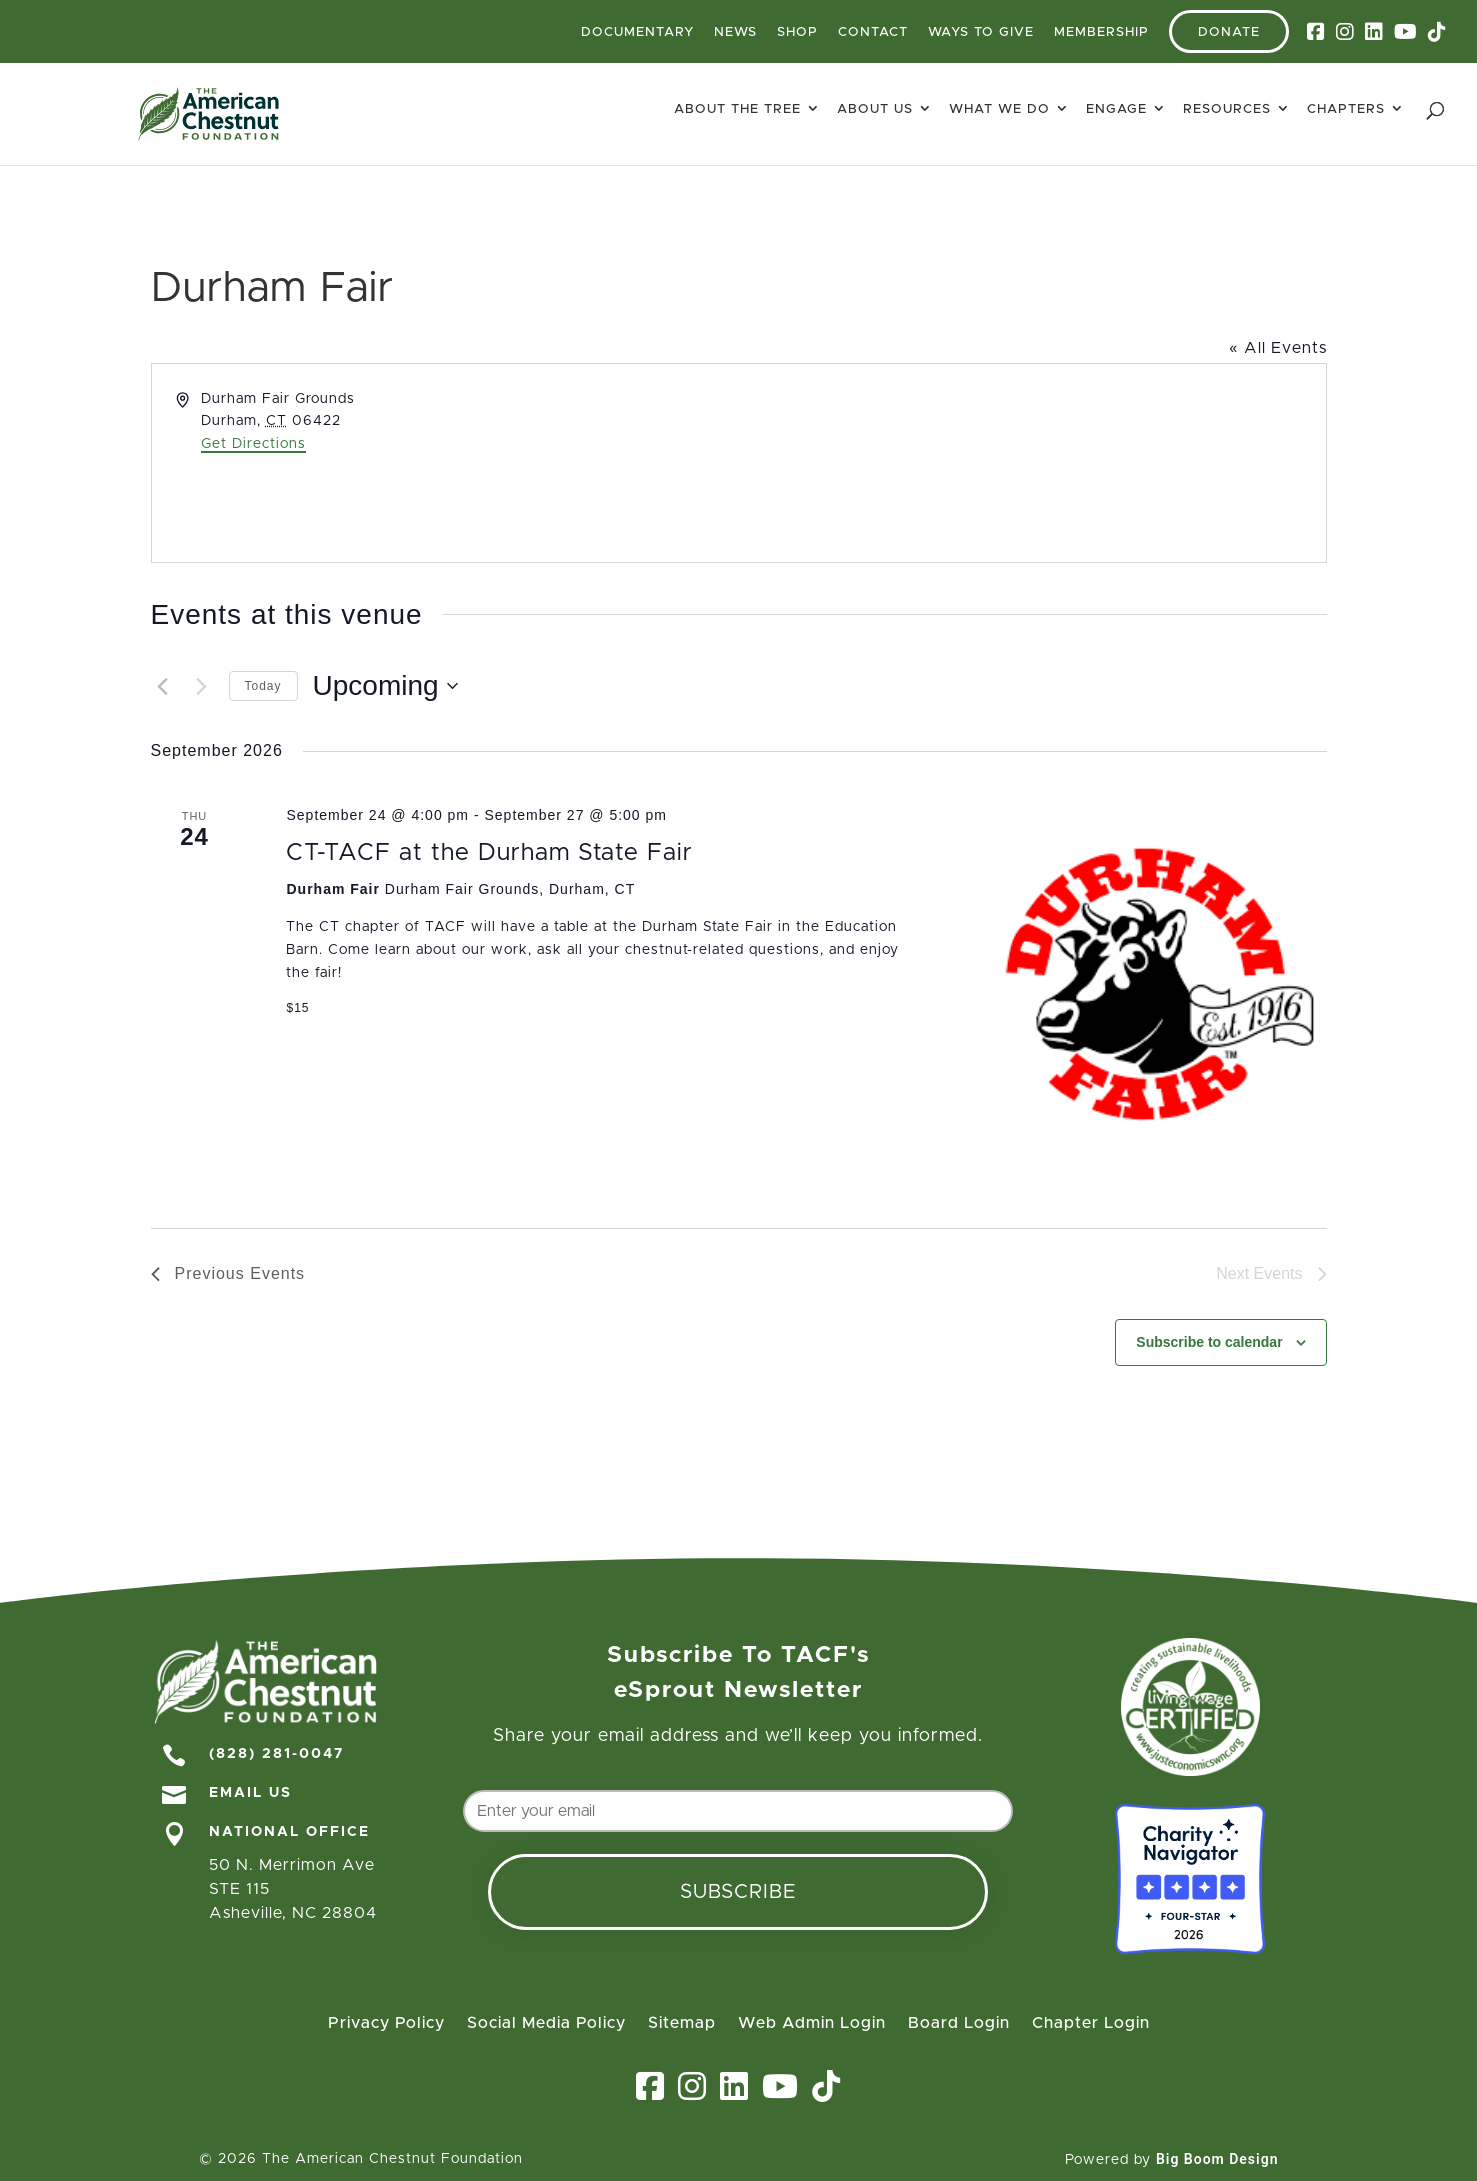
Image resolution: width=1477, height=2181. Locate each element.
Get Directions (253, 444)
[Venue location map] (1031, 463)
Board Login (959, 2023)
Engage (1116, 109)
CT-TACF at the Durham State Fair (489, 853)
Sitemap (682, 2023)
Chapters (1346, 109)
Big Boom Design (1217, 2159)
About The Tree (737, 109)
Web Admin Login (812, 2023)
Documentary (637, 32)
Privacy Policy (386, 2023)
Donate (1229, 32)
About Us (875, 109)
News (735, 32)
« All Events (1278, 348)
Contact (873, 32)
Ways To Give (981, 32)
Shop (797, 32)
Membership (1101, 32)
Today (263, 686)
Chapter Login (1091, 2023)
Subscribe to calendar (1209, 1342)
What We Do (999, 109)
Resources (1227, 109)
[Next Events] (202, 686)
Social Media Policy (546, 2023)
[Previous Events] (163, 686)
